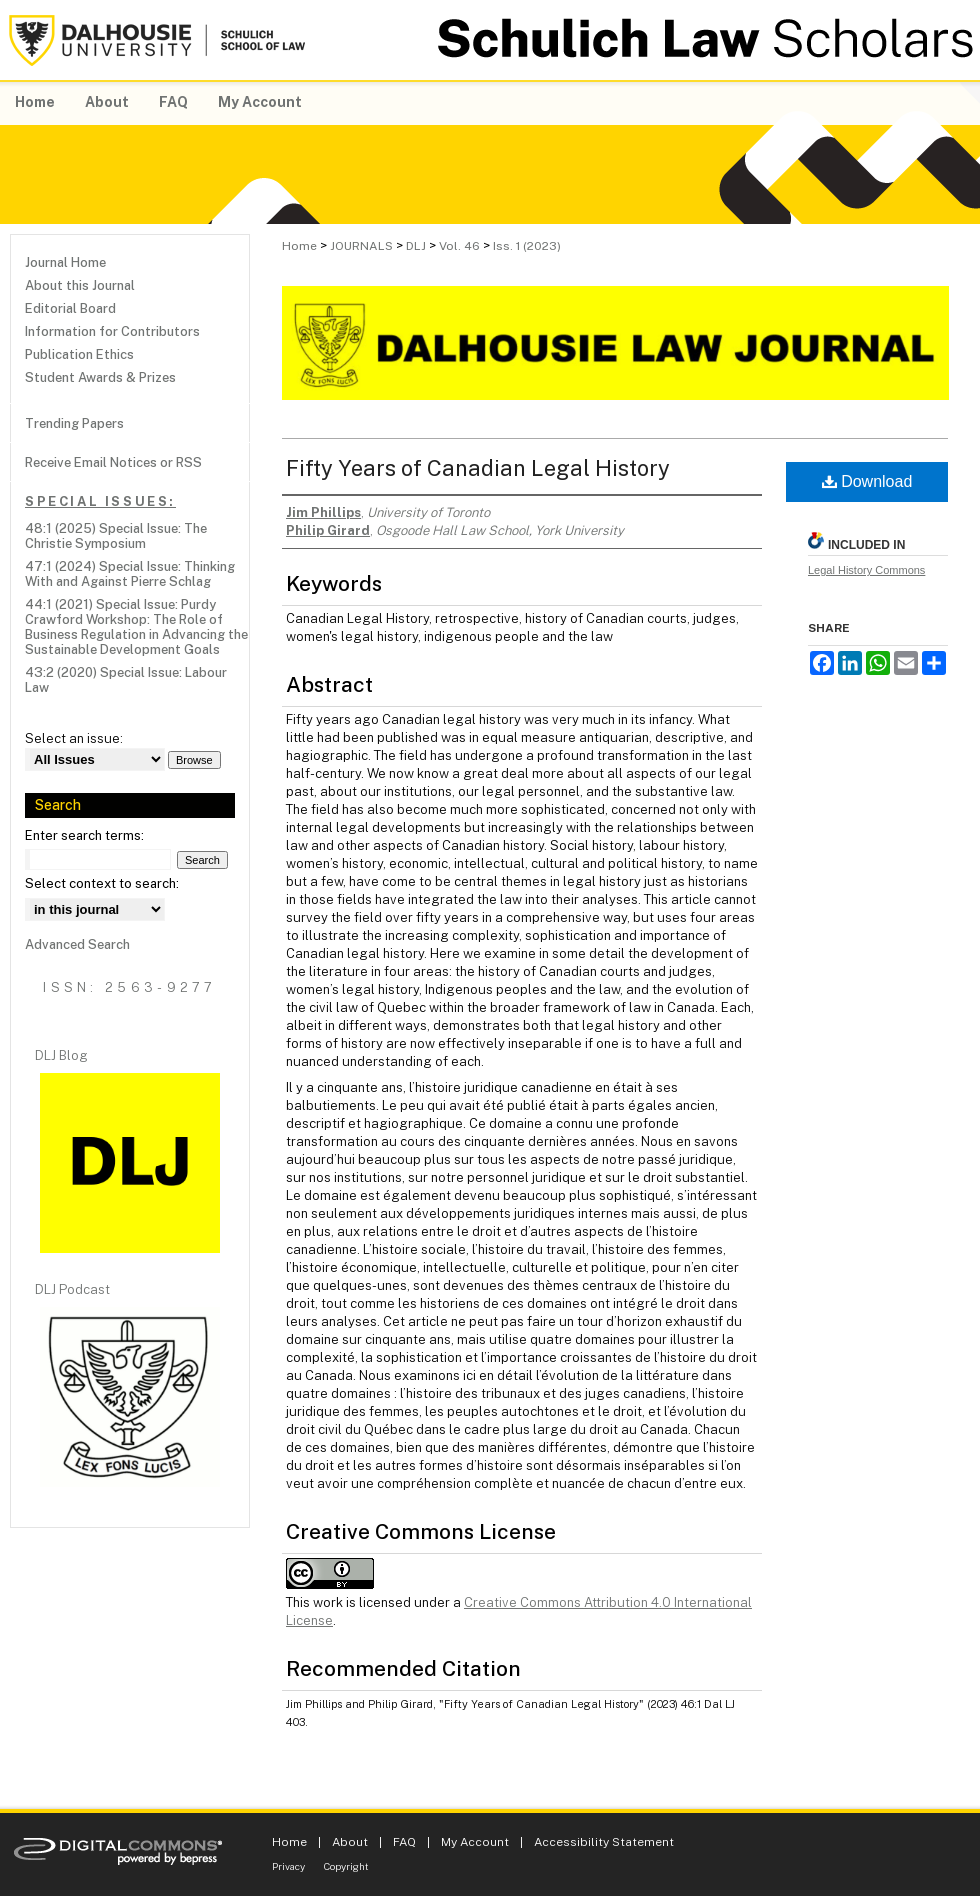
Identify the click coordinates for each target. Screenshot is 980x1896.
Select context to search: (102, 883)
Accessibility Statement (604, 1842)
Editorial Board (70, 308)
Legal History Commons (866, 570)
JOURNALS (361, 246)
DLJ (416, 246)
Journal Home (65, 262)
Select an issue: (74, 738)
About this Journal (80, 285)
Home (299, 246)
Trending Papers (74, 423)
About (350, 1842)
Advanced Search (77, 944)
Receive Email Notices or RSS (113, 462)
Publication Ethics (79, 354)
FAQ (404, 1842)
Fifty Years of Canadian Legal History (478, 468)
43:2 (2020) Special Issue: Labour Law (126, 680)
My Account (475, 1842)
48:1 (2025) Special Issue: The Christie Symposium (116, 536)
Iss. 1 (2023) (527, 246)
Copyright (346, 1866)
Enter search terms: (84, 835)
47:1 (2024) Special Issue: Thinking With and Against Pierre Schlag (130, 574)
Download (867, 481)
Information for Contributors (112, 331)
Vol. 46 (459, 246)
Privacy (288, 1866)
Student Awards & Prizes (100, 377)
